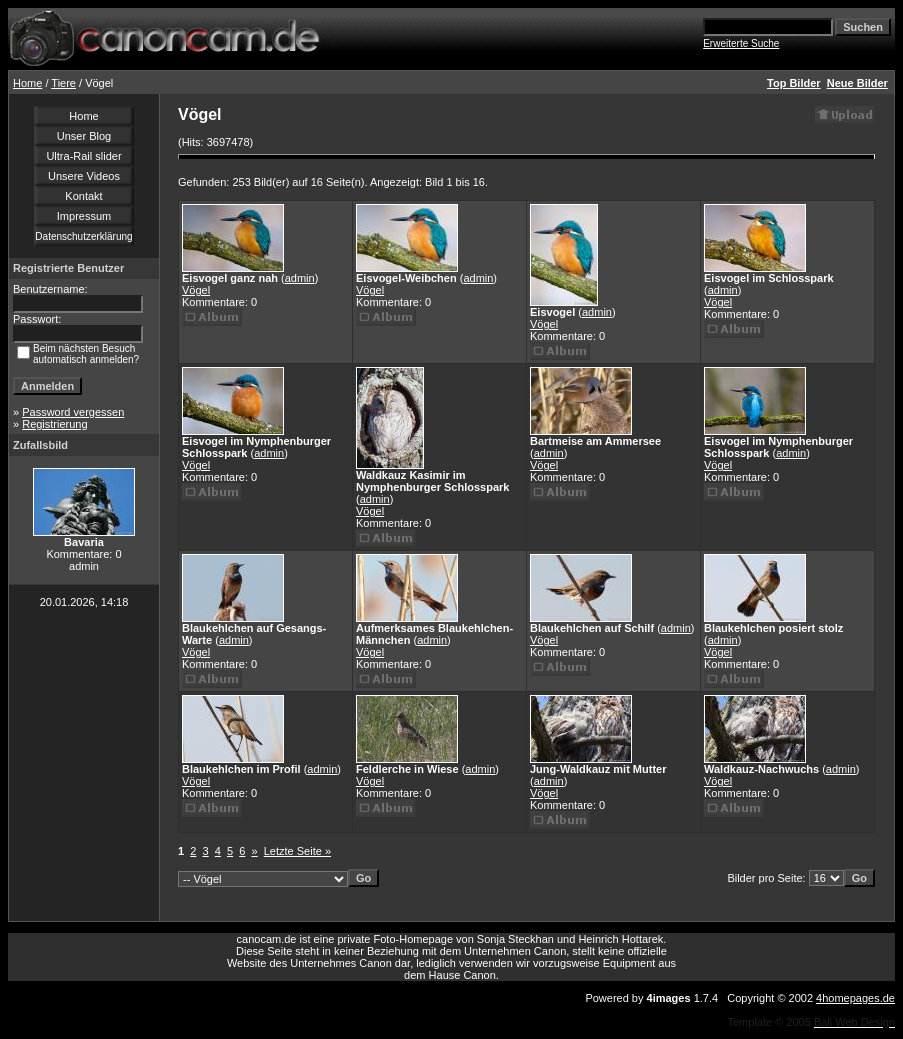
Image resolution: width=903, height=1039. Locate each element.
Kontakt (83, 196)
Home (27, 83)
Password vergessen (73, 412)
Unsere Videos (84, 176)
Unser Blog (84, 136)
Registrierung (54, 424)
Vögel (196, 290)
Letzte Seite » (297, 851)
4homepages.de (855, 998)
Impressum (84, 216)
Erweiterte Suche (741, 43)
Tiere (63, 83)
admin (300, 278)
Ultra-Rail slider (83, 156)
